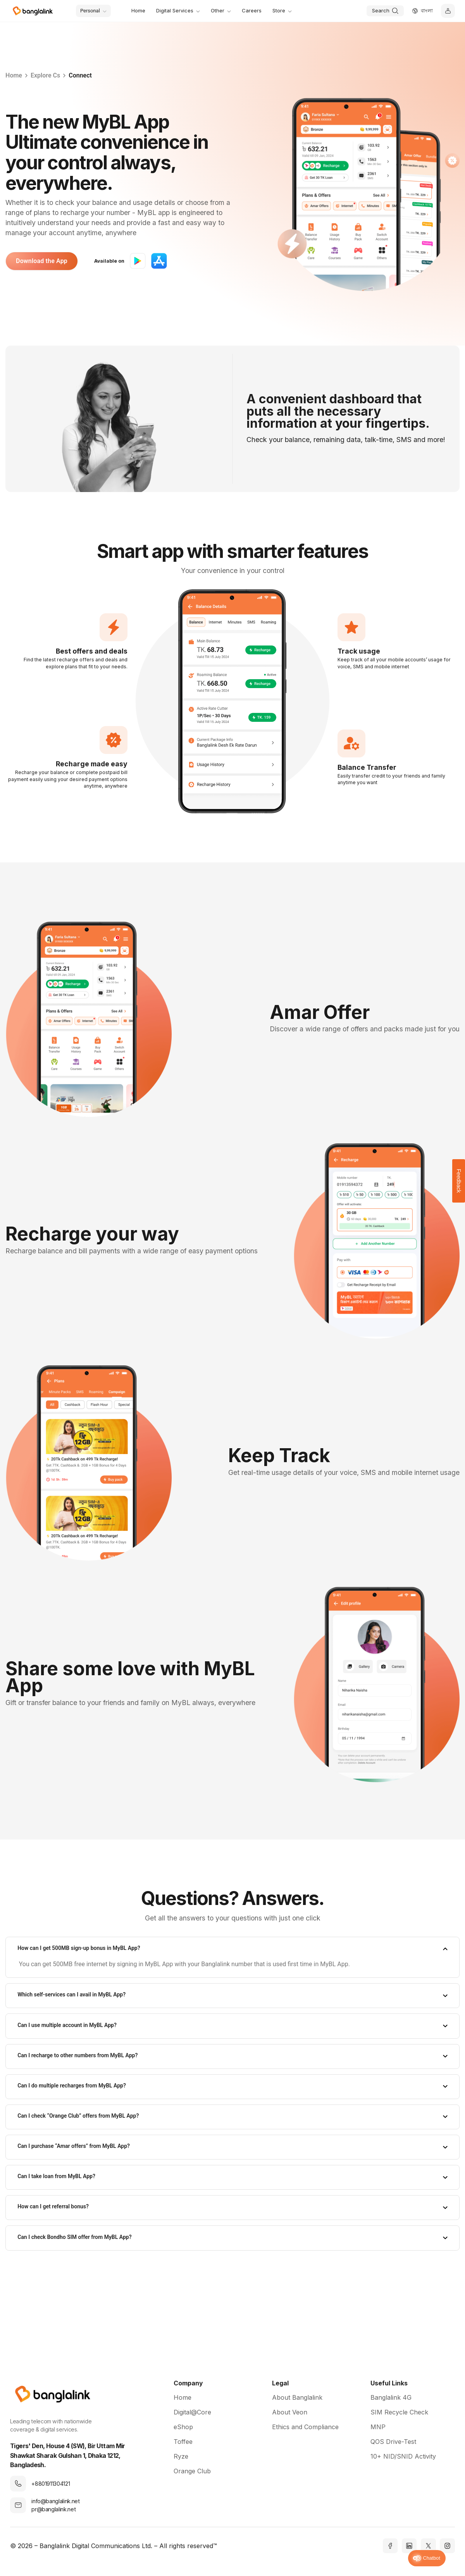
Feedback (459, 1181)
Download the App (41, 261)
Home (13, 75)
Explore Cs (45, 75)
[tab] (232, 1949)
